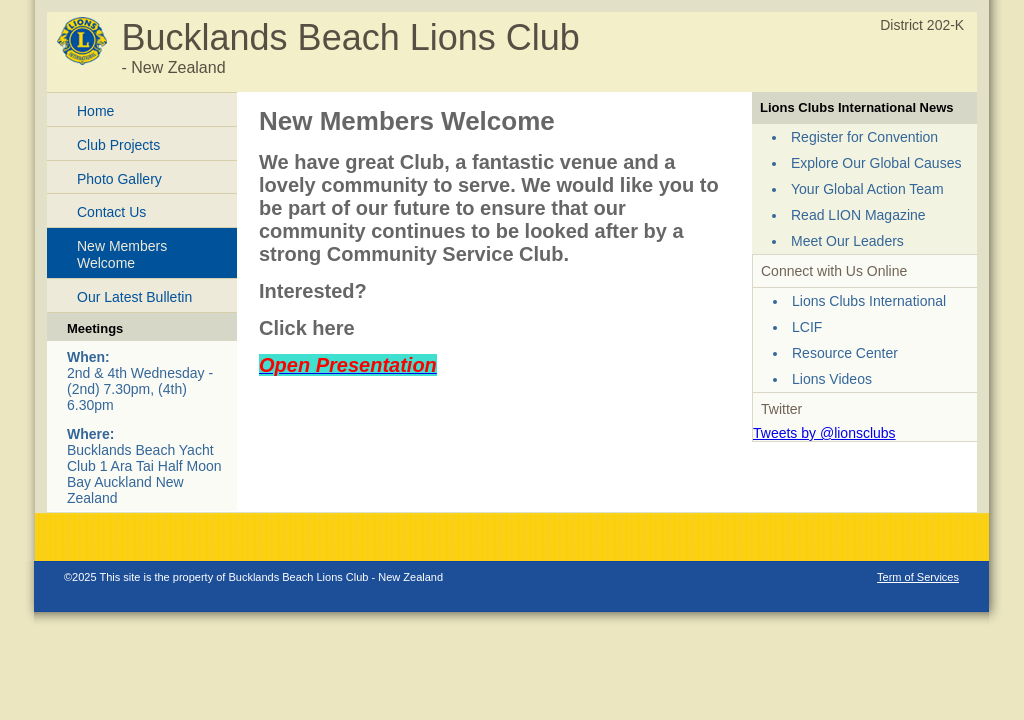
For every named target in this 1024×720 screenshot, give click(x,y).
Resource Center (845, 353)
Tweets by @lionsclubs (824, 433)
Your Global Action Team (867, 189)
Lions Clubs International (869, 301)
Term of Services (918, 577)
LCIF (807, 327)
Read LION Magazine (858, 215)
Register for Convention (864, 137)
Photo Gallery (119, 179)
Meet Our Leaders (847, 241)
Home (95, 111)
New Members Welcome (122, 254)
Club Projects (118, 145)
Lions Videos (832, 379)
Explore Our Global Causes (876, 163)
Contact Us (111, 212)
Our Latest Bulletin (134, 297)
